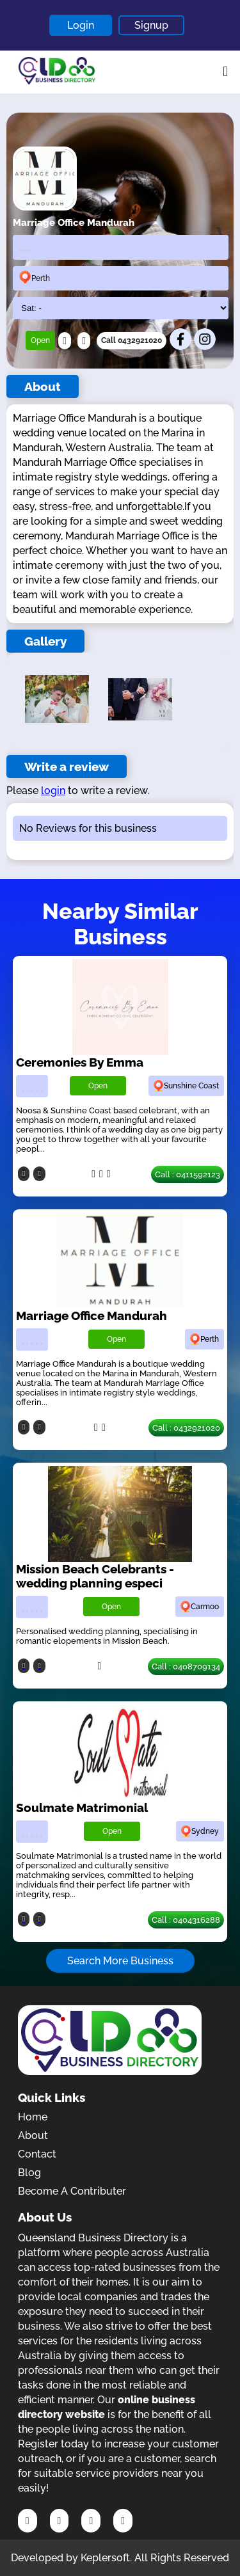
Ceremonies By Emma (79, 1062)
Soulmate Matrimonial (82, 1808)
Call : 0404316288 (186, 1920)
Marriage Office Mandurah (91, 1315)
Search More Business (120, 1961)
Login (80, 25)
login (53, 790)
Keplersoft (105, 2558)
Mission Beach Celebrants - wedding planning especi (95, 1576)
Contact (37, 2154)
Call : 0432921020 (186, 1428)
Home (32, 2117)
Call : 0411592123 (187, 1174)
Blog (29, 2173)
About (33, 2135)
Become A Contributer (72, 2191)
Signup (151, 25)
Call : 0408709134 (186, 1666)
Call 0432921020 (131, 340)
